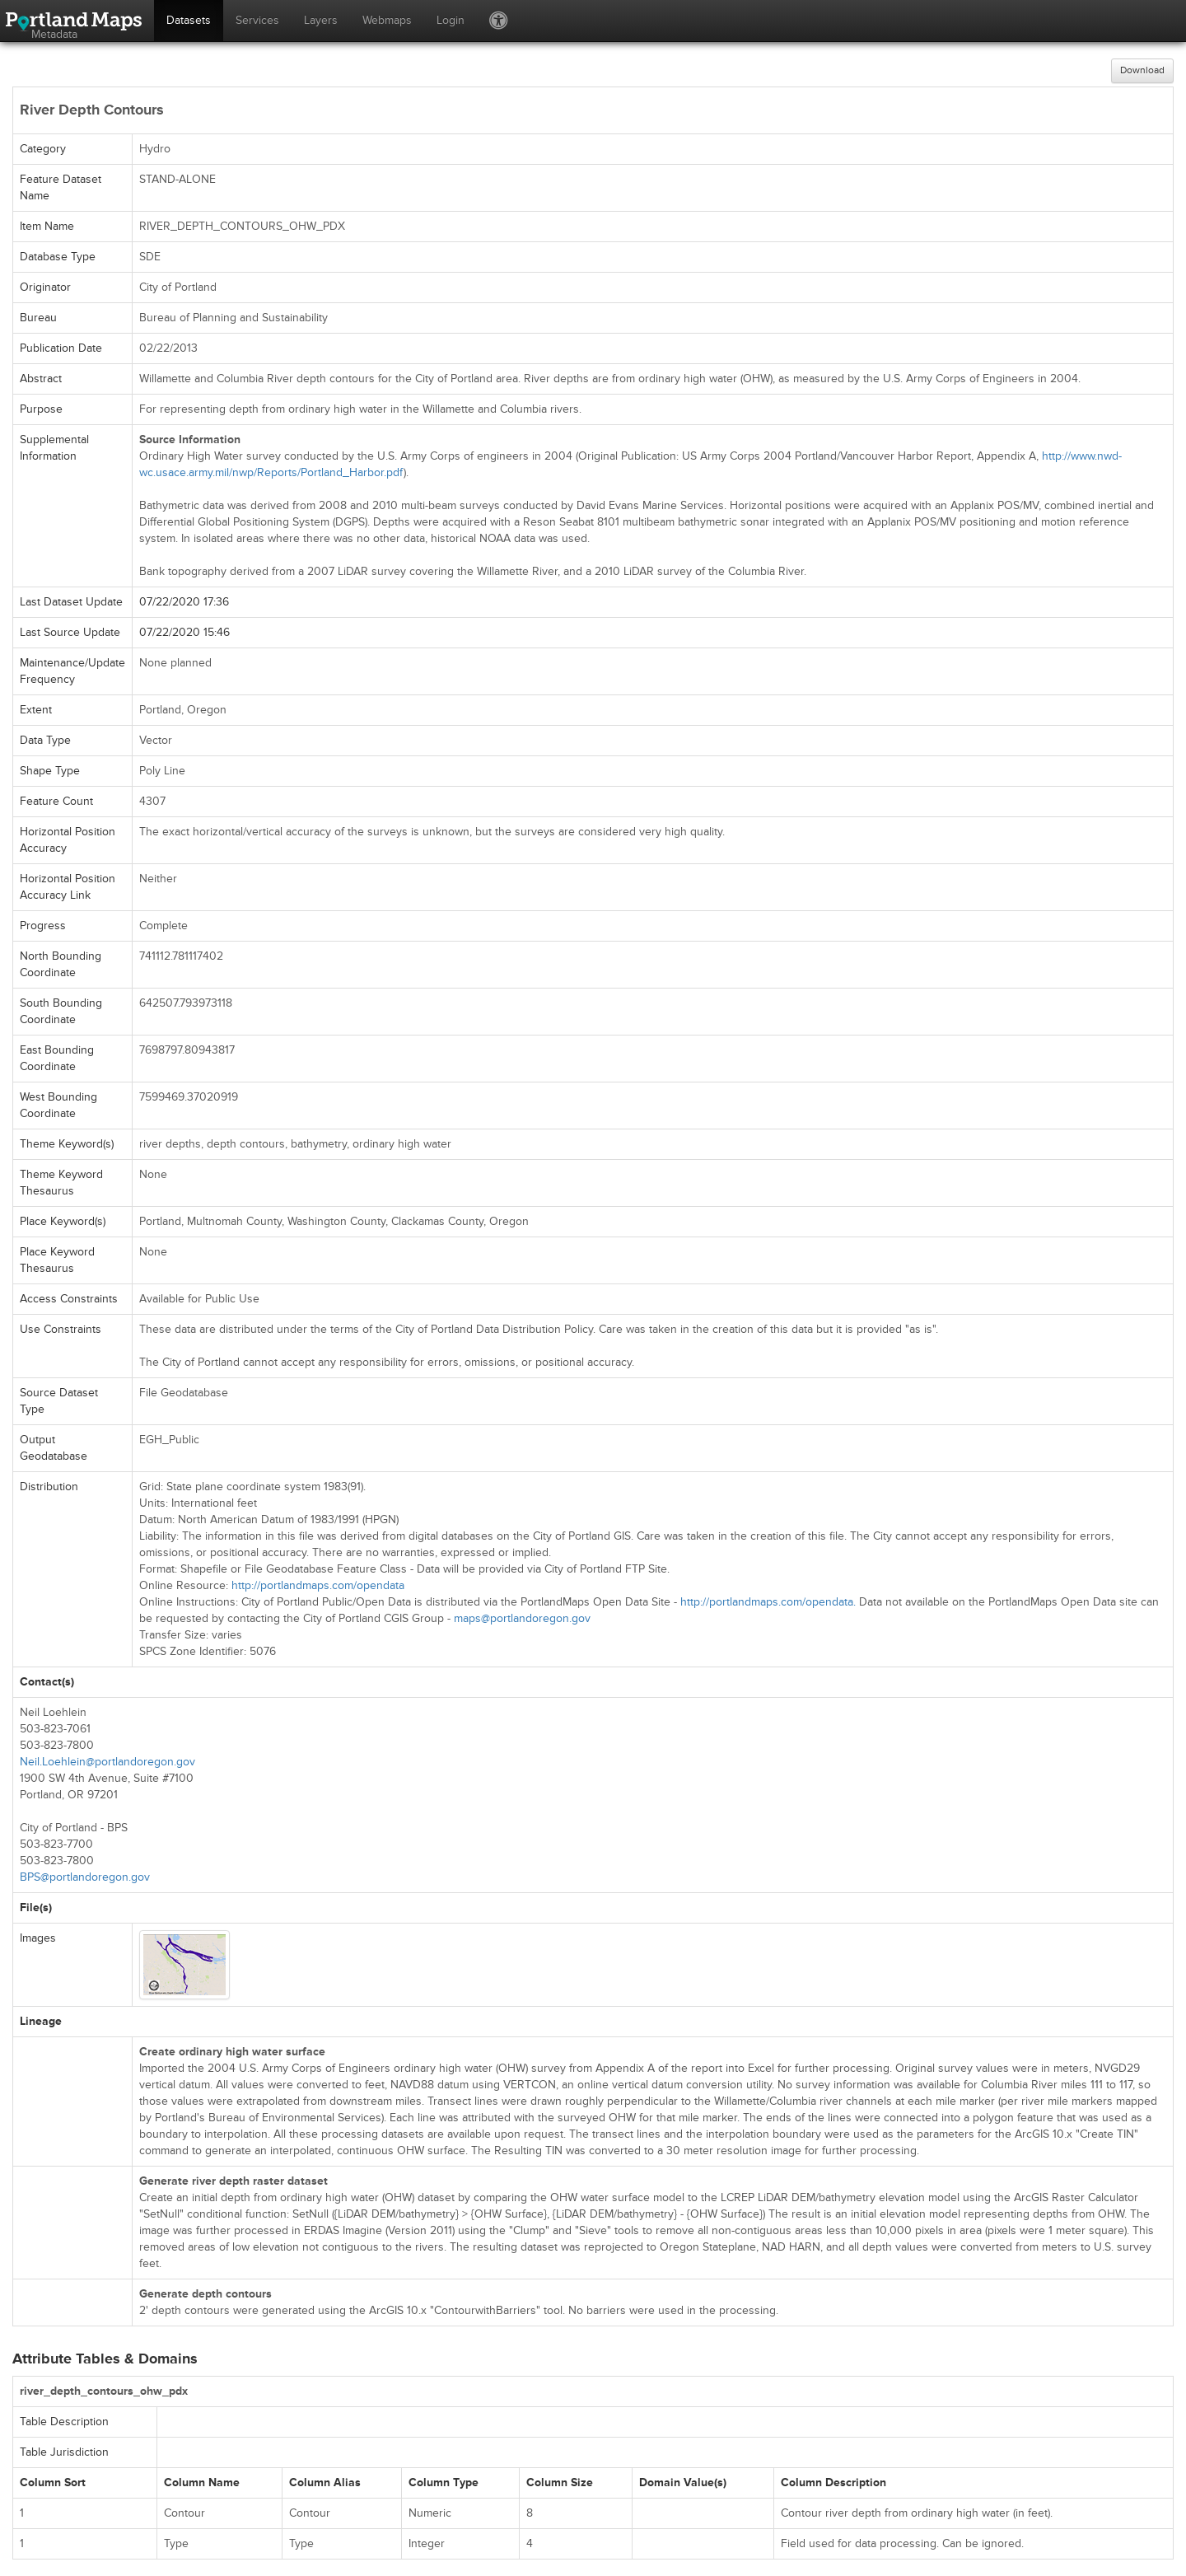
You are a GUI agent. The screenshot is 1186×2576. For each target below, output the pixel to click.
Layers (321, 20)
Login (451, 20)
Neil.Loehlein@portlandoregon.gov (107, 1762)
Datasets (188, 20)
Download (1142, 70)
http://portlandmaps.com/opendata (317, 1585)
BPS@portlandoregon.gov (85, 1877)
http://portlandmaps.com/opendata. (768, 1602)
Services (257, 20)
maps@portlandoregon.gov (522, 1618)
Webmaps (387, 20)
